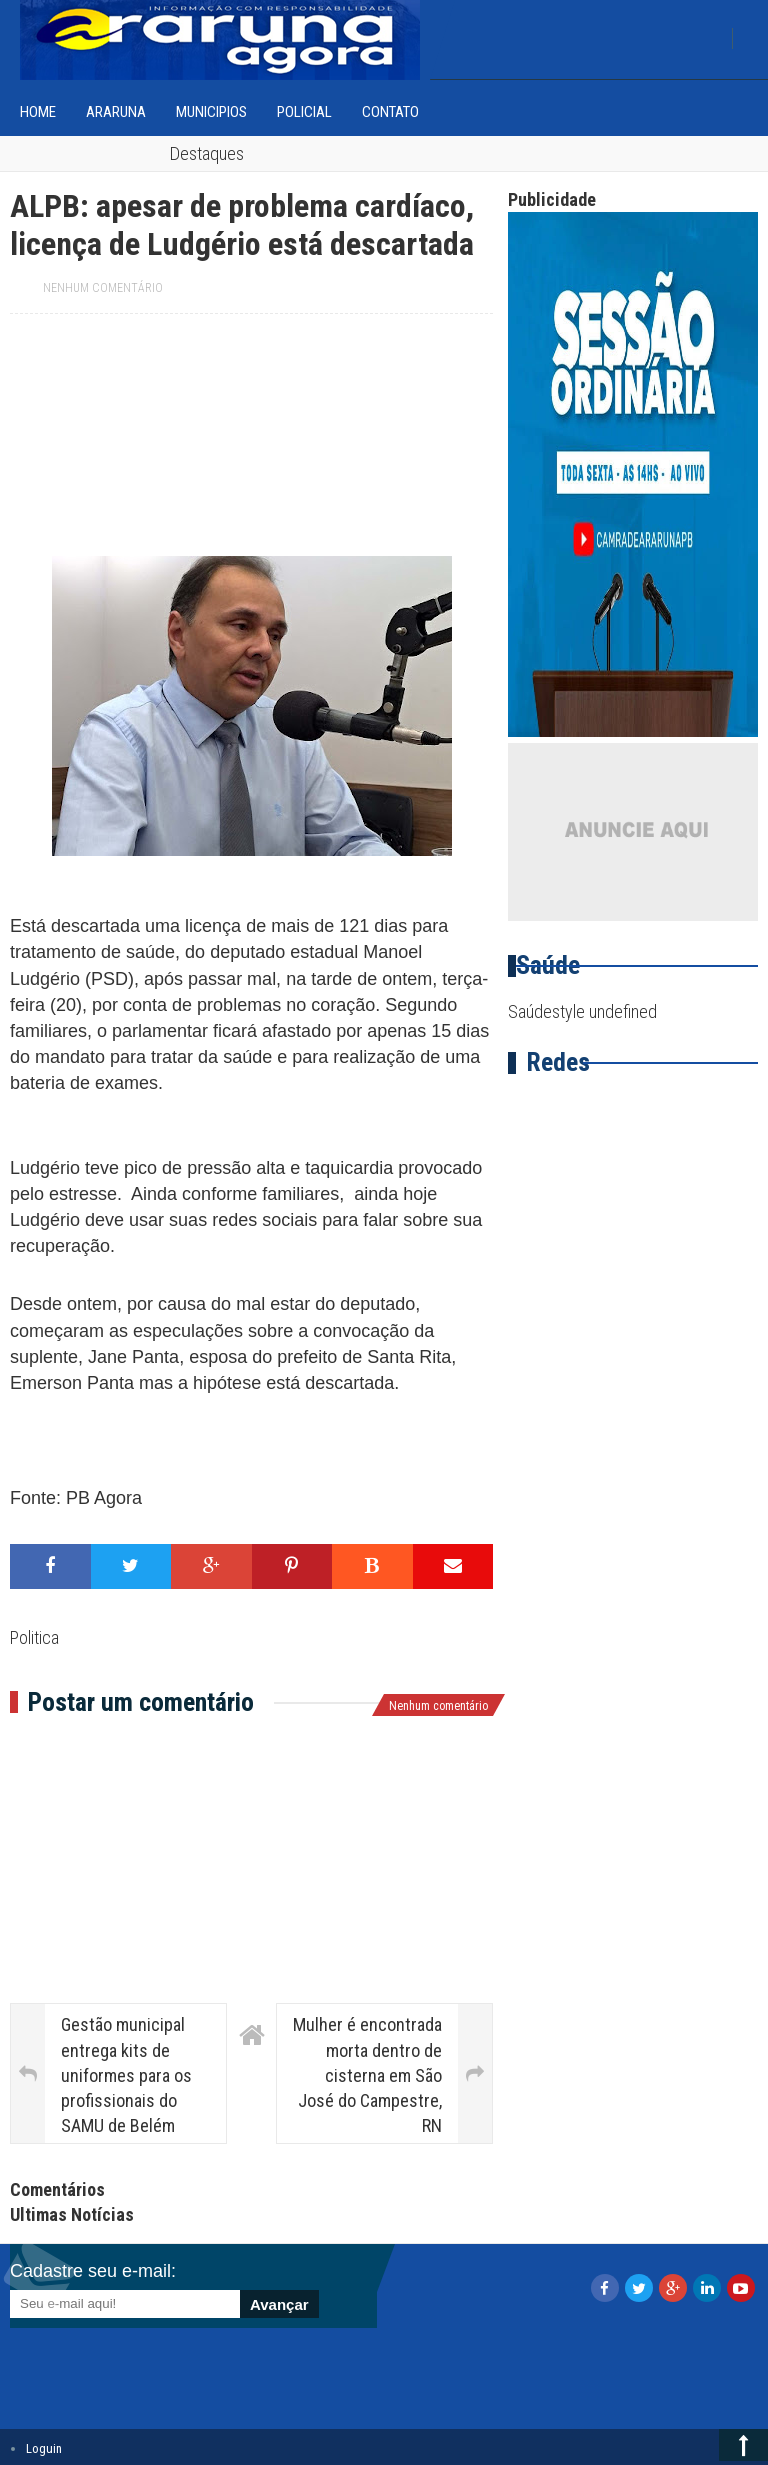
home (38, 112)
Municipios (211, 112)
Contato (390, 112)
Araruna (116, 112)
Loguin (44, 2448)
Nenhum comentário (103, 288)
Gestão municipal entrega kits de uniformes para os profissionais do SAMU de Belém (126, 2075)
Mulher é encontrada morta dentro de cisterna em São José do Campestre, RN (367, 2075)
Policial (304, 112)
